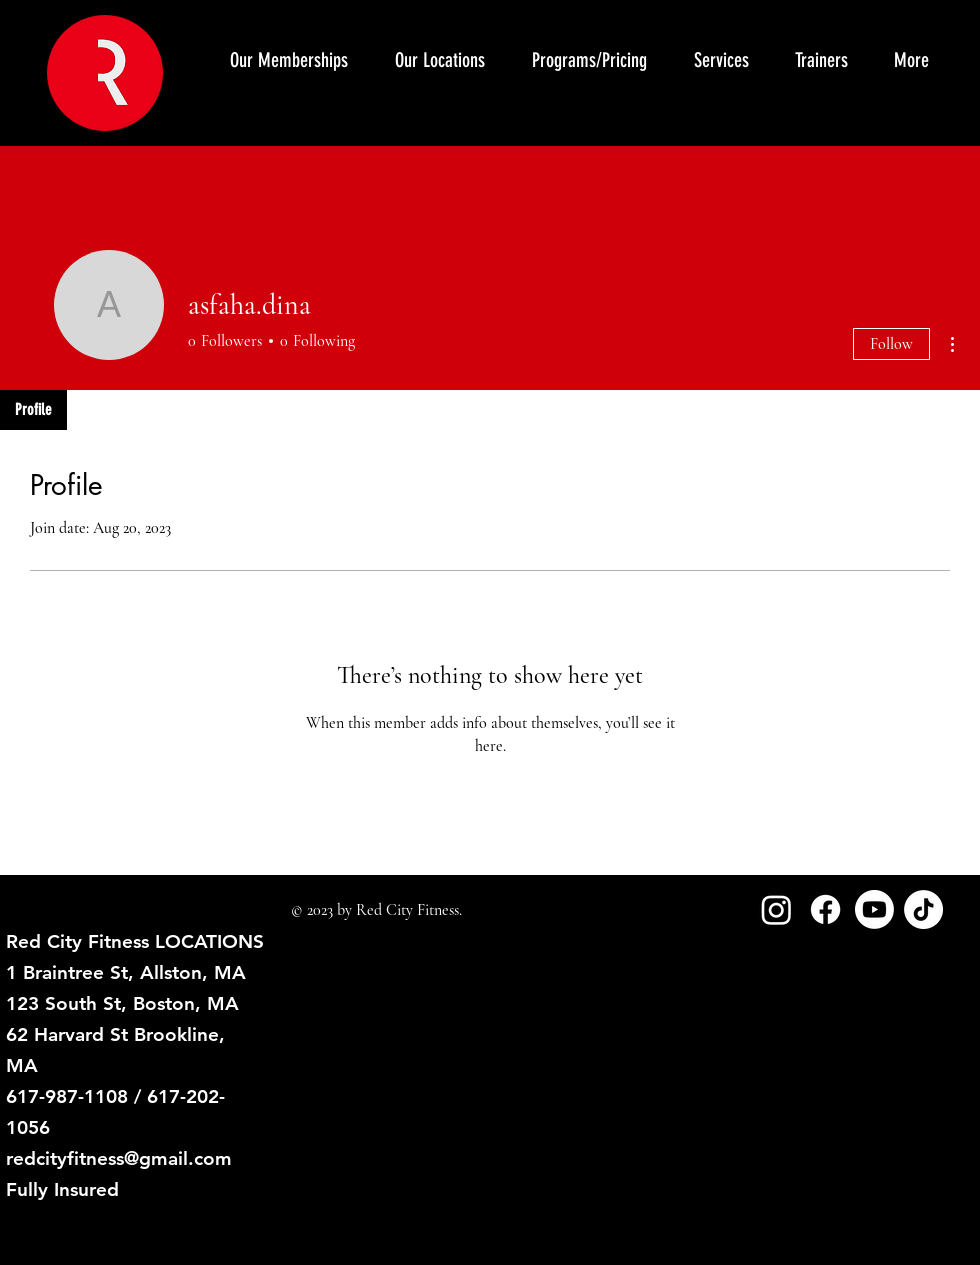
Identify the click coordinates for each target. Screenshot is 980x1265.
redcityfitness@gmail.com (119, 1158)
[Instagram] (776, 909)
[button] (720, 60)
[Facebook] (825, 909)
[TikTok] (923, 909)
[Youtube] (874, 909)
